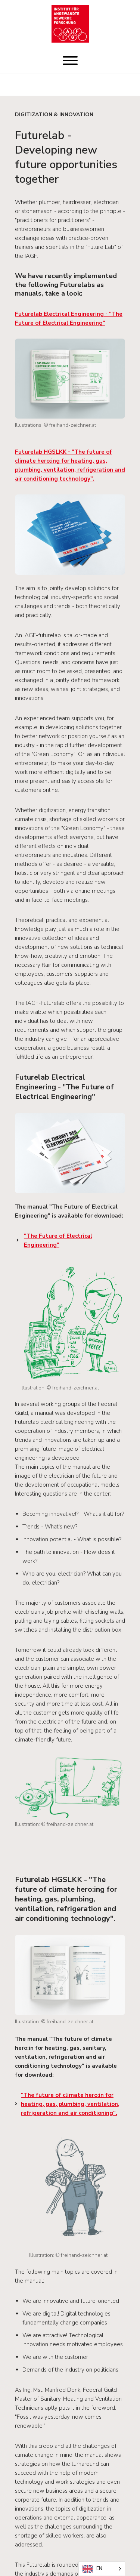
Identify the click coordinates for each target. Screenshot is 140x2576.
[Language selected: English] (101, 2568)
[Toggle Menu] (70, 60)
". (70, 2104)
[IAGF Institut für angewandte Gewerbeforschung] (70, 24)
